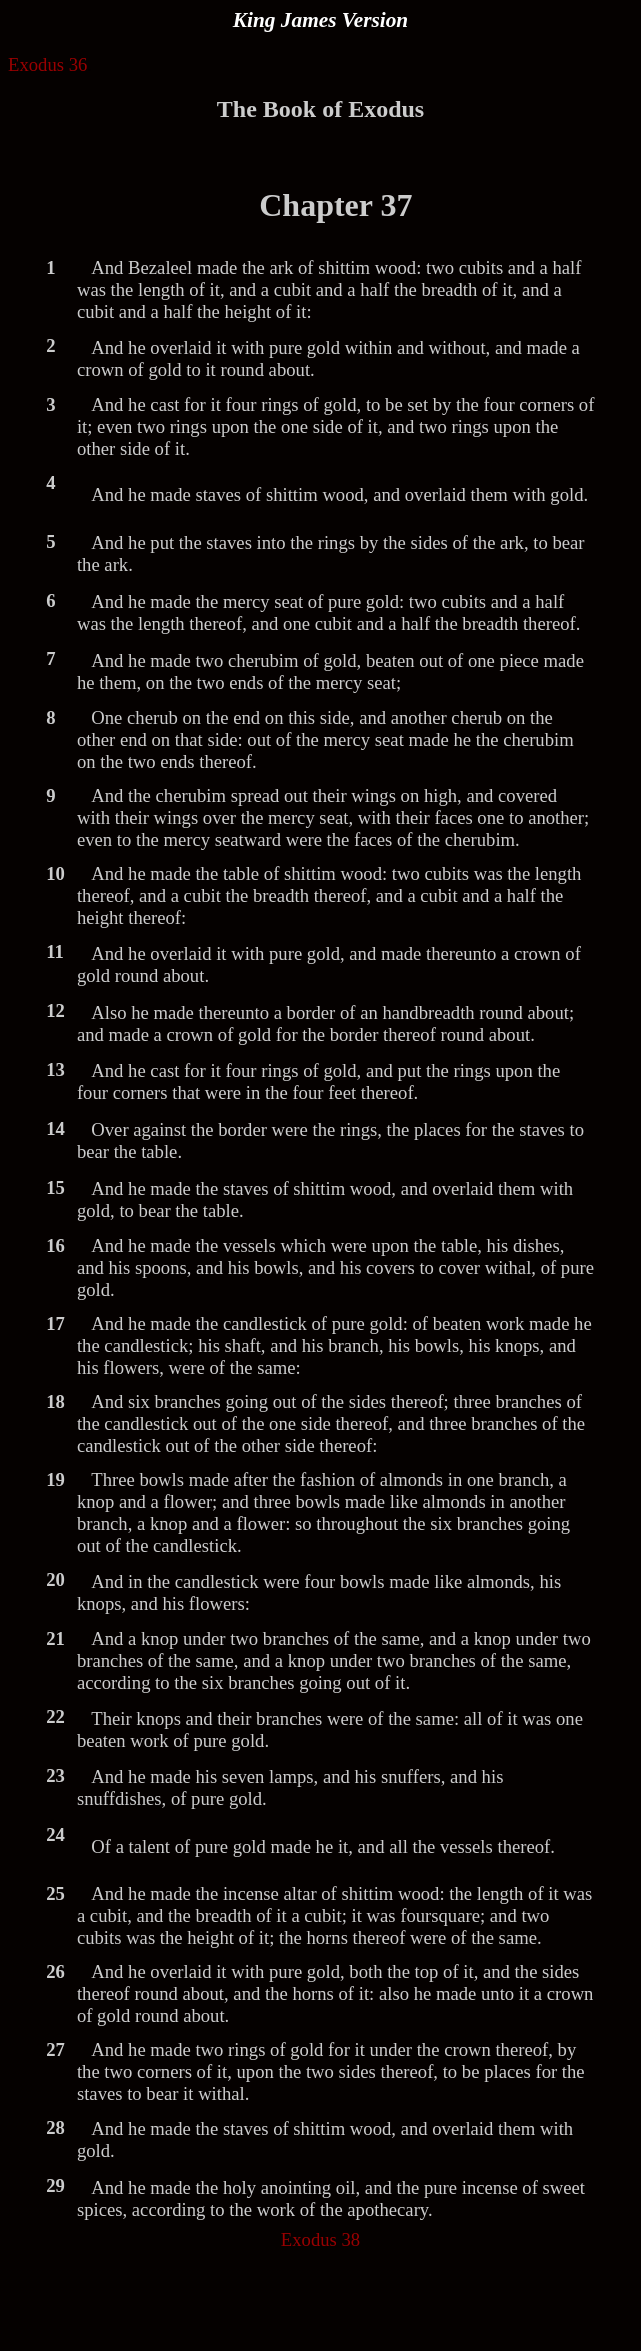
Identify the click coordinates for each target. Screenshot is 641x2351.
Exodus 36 (47, 64)
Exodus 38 (320, 2239)
